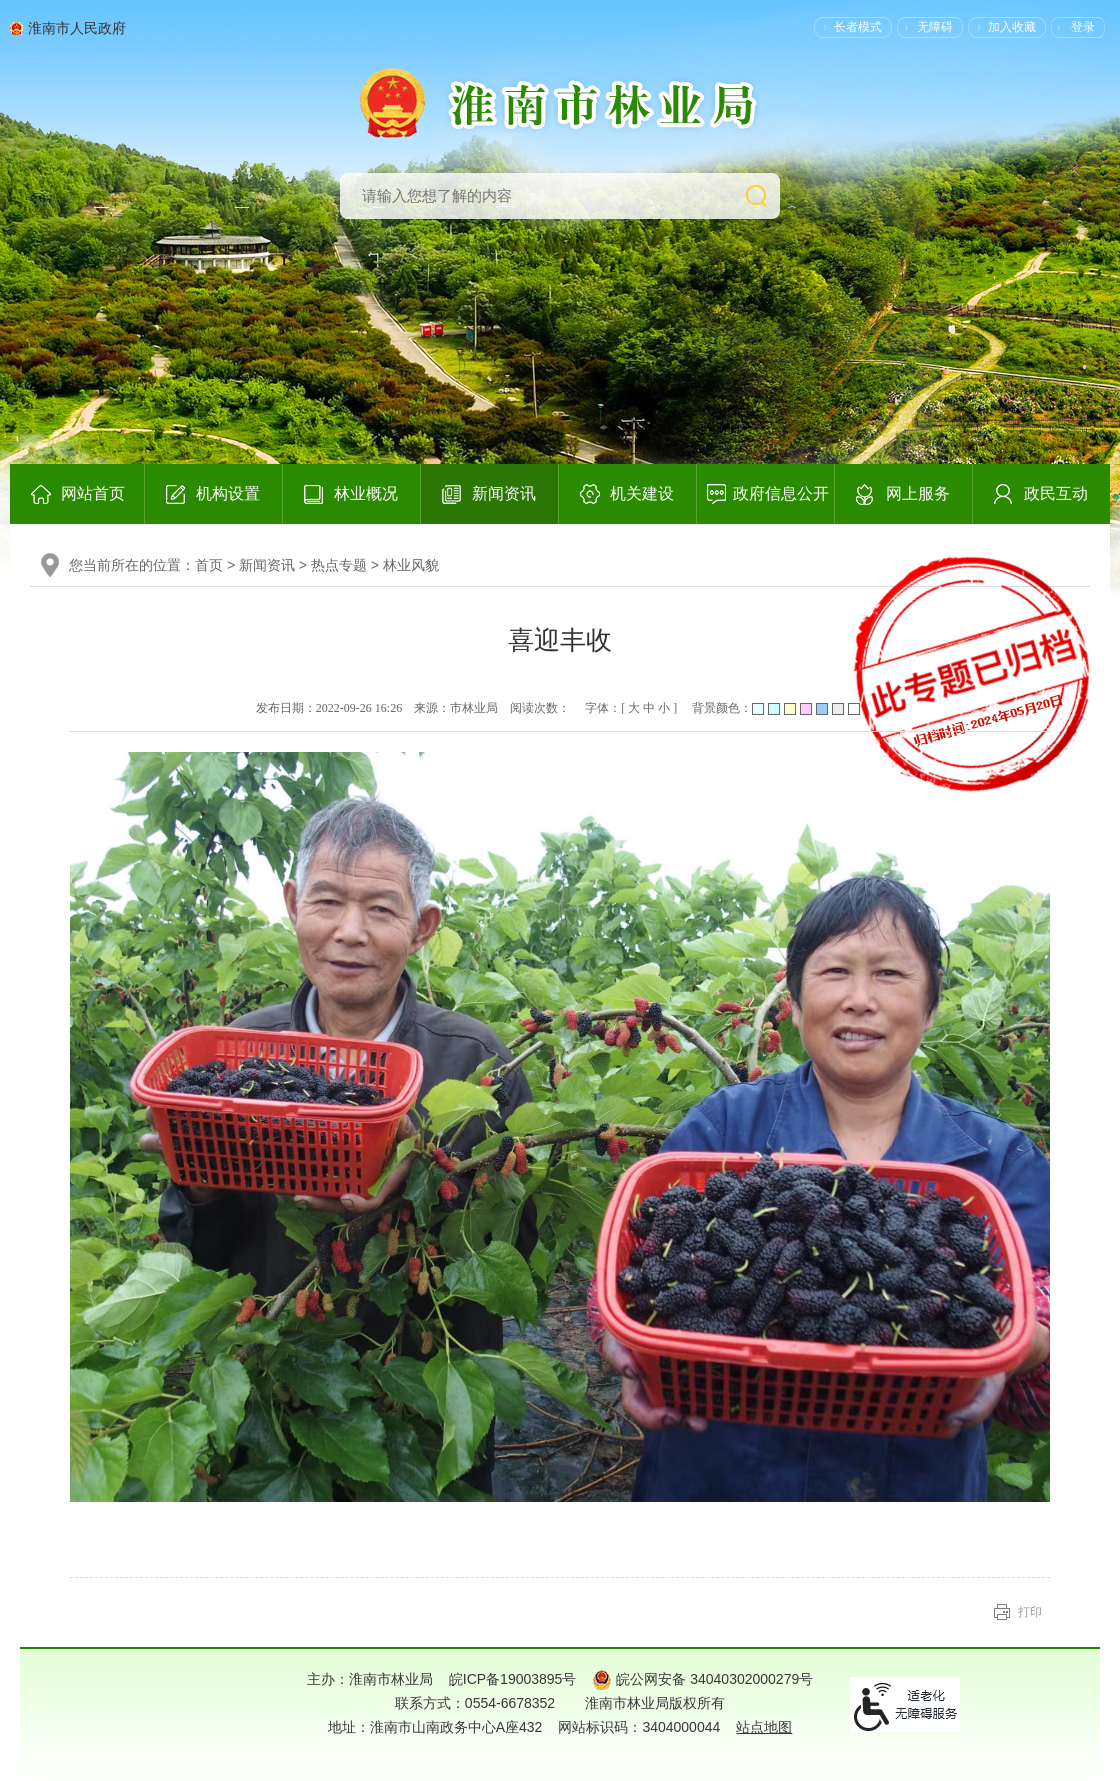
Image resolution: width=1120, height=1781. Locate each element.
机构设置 (228, 493)
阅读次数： (540, 708)
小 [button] (664, 708)
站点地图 (764, 1727)
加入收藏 (1012, 27)
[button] (848, 27)
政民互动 (1056, 493)
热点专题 (339, 565)
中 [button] (649, 708)
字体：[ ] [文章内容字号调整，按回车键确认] (632, 708)
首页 (209, 565)
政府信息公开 (781, 493)
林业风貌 (411, 565)
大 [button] (634, 708)
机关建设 (642, 493)
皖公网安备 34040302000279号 (702, 1679)
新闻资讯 (504, 493)
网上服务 (918, 493)
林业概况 (366, 493)
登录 (1083, 27)
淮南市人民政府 (77, 28)
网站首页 (93, 493)
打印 (1030, 1612)
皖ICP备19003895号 (513, 1679)
